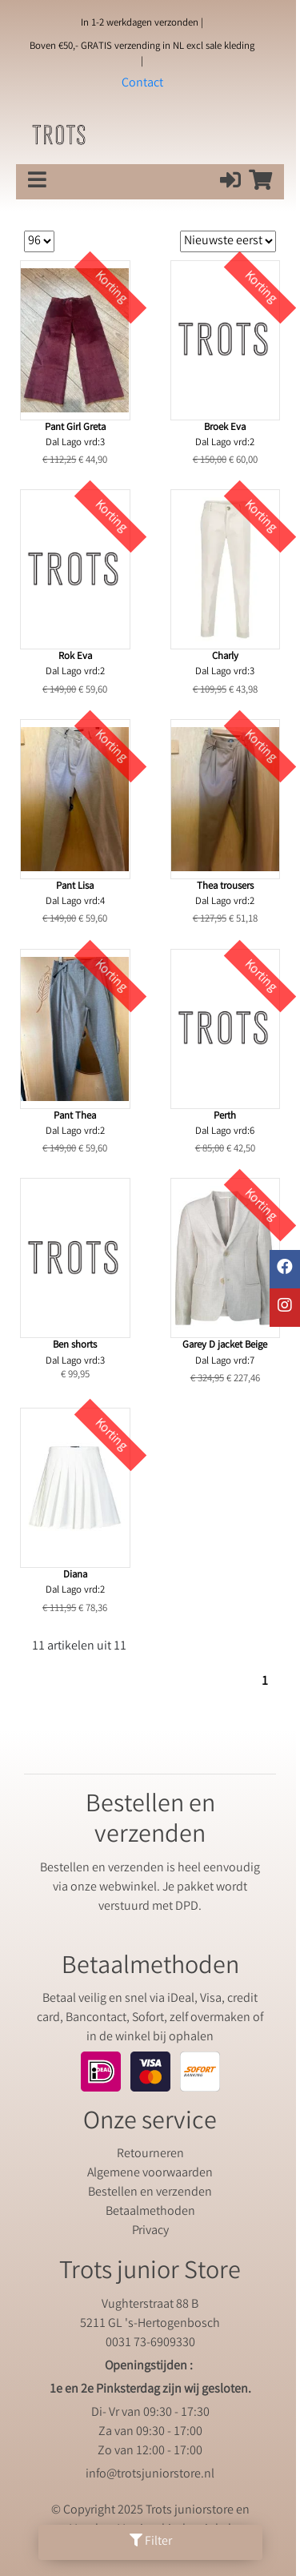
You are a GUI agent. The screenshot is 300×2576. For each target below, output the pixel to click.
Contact (142, 83)
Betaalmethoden (150, 2212)
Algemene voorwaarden (150, 2173)
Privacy (150, 2231)
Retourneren (150, 2154)
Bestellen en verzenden (150, 2193)
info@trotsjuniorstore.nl (150, 2474)
